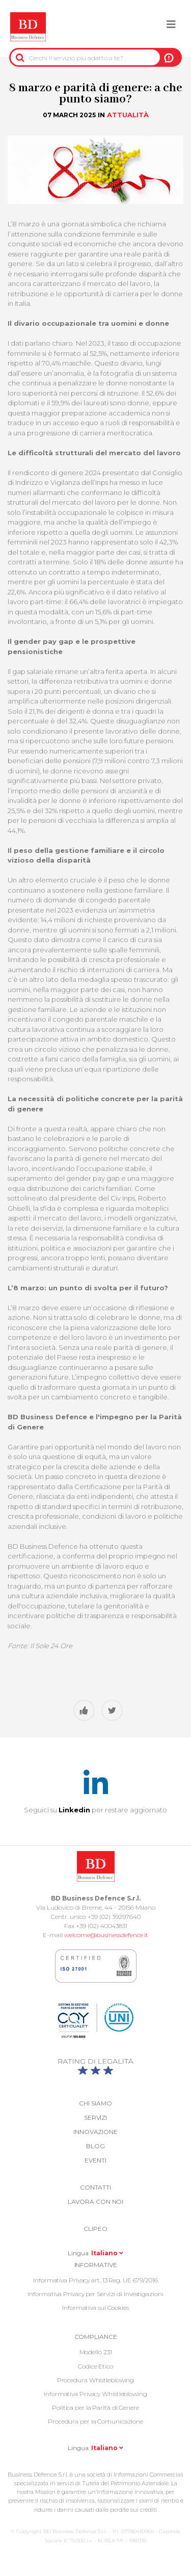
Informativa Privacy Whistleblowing (95, 2394)
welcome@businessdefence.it (106, 1935)
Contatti (95, 2187)
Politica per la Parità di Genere (95, 2407)
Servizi (95, 2117)
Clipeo (95, 2228)
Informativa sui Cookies (95, 2307)
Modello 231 (95, 2352)
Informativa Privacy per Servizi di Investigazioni (95, 2294)
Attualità (128, 115)
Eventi (95, 2160)
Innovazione (95, 2132)
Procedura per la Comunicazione (95, 2421)
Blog (95, 2146)
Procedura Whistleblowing (95, 2380)
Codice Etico (95, 2366)
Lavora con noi (96, 2201)
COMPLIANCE (95, 2336)
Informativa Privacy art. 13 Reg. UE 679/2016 (95, 2280)
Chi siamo (95, 2103)
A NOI (168, 57)
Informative (95, 2265)
